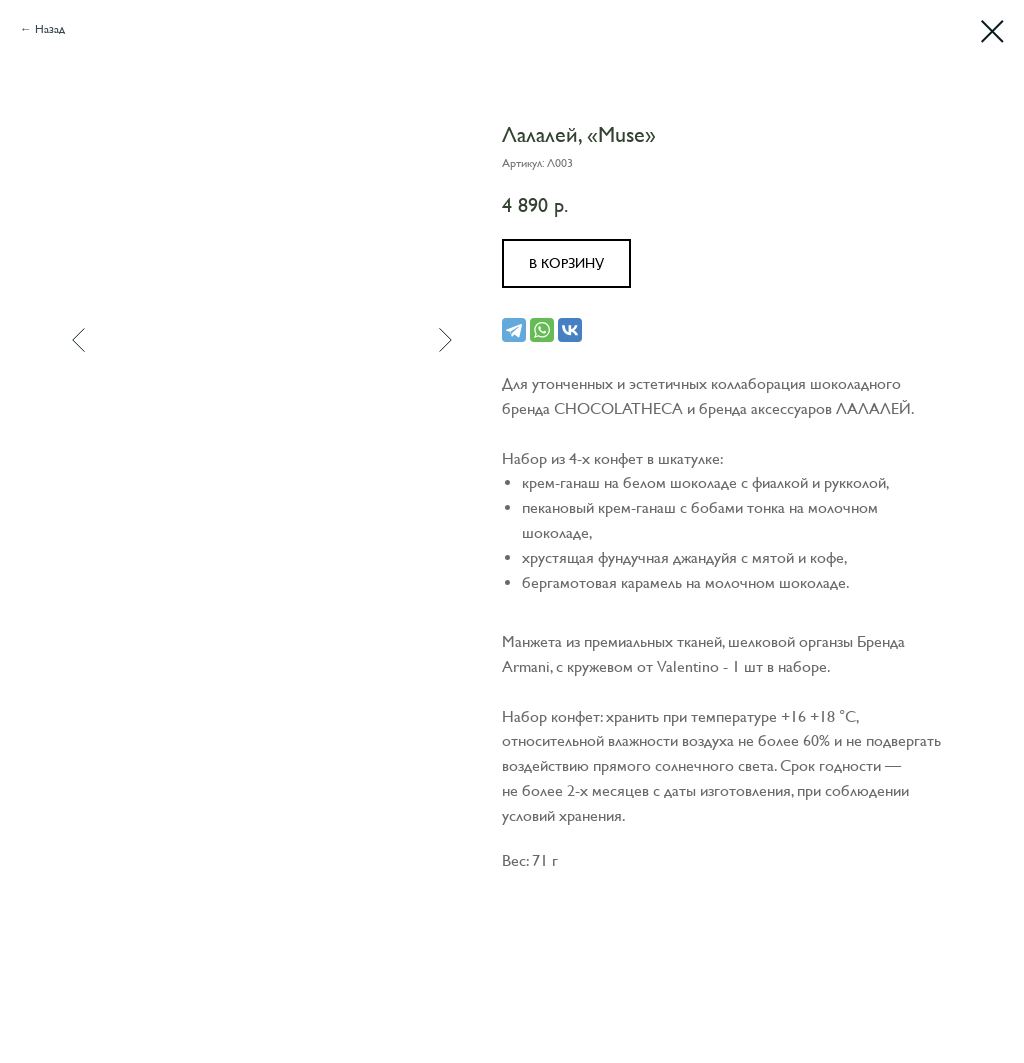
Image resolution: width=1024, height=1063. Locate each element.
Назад (50, 29)
